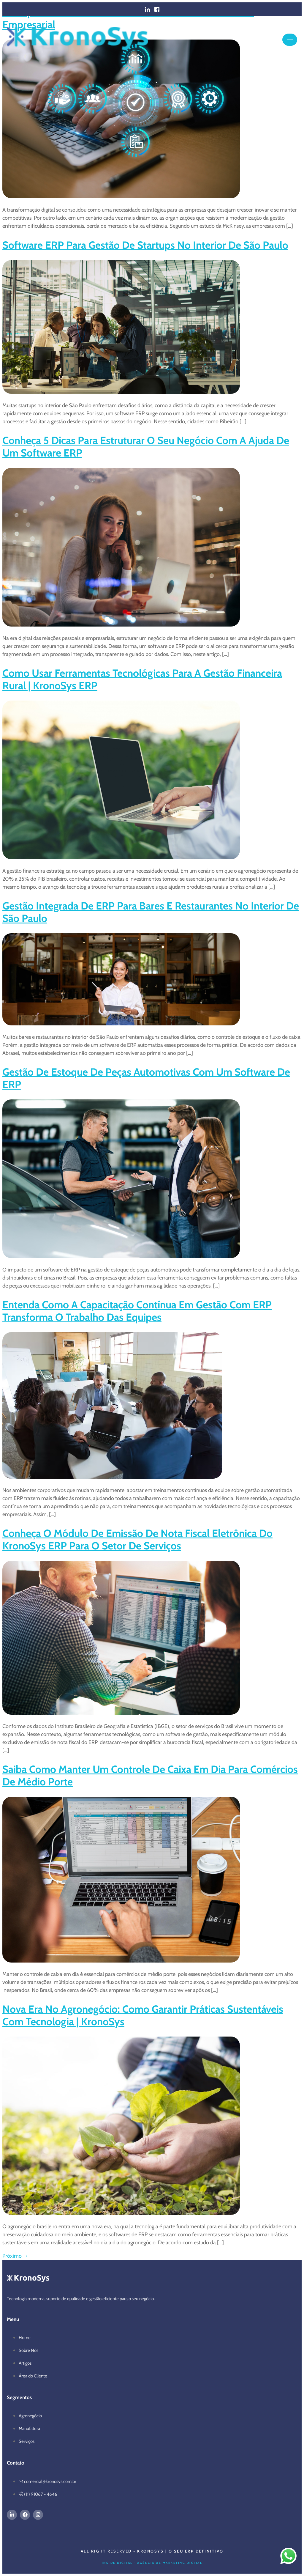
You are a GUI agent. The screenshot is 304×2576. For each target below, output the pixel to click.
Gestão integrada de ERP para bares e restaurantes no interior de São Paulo (150, 912)
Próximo (15, 2256)
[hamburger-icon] (289, 40)
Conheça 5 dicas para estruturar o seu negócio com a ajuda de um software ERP (145, 446)
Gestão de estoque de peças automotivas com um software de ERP (146, 1078)
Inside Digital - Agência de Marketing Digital (152, 2563)
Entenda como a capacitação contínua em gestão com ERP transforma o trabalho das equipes (137, 1311)
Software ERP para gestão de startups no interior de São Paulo (145, 245)
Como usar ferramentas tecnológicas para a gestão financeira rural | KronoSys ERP (142, 679)
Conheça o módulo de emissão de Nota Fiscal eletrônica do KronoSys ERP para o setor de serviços (137, 1539)
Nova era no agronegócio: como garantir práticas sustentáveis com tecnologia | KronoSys (142, 2015)
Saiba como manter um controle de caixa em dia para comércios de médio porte (150, 1775)
